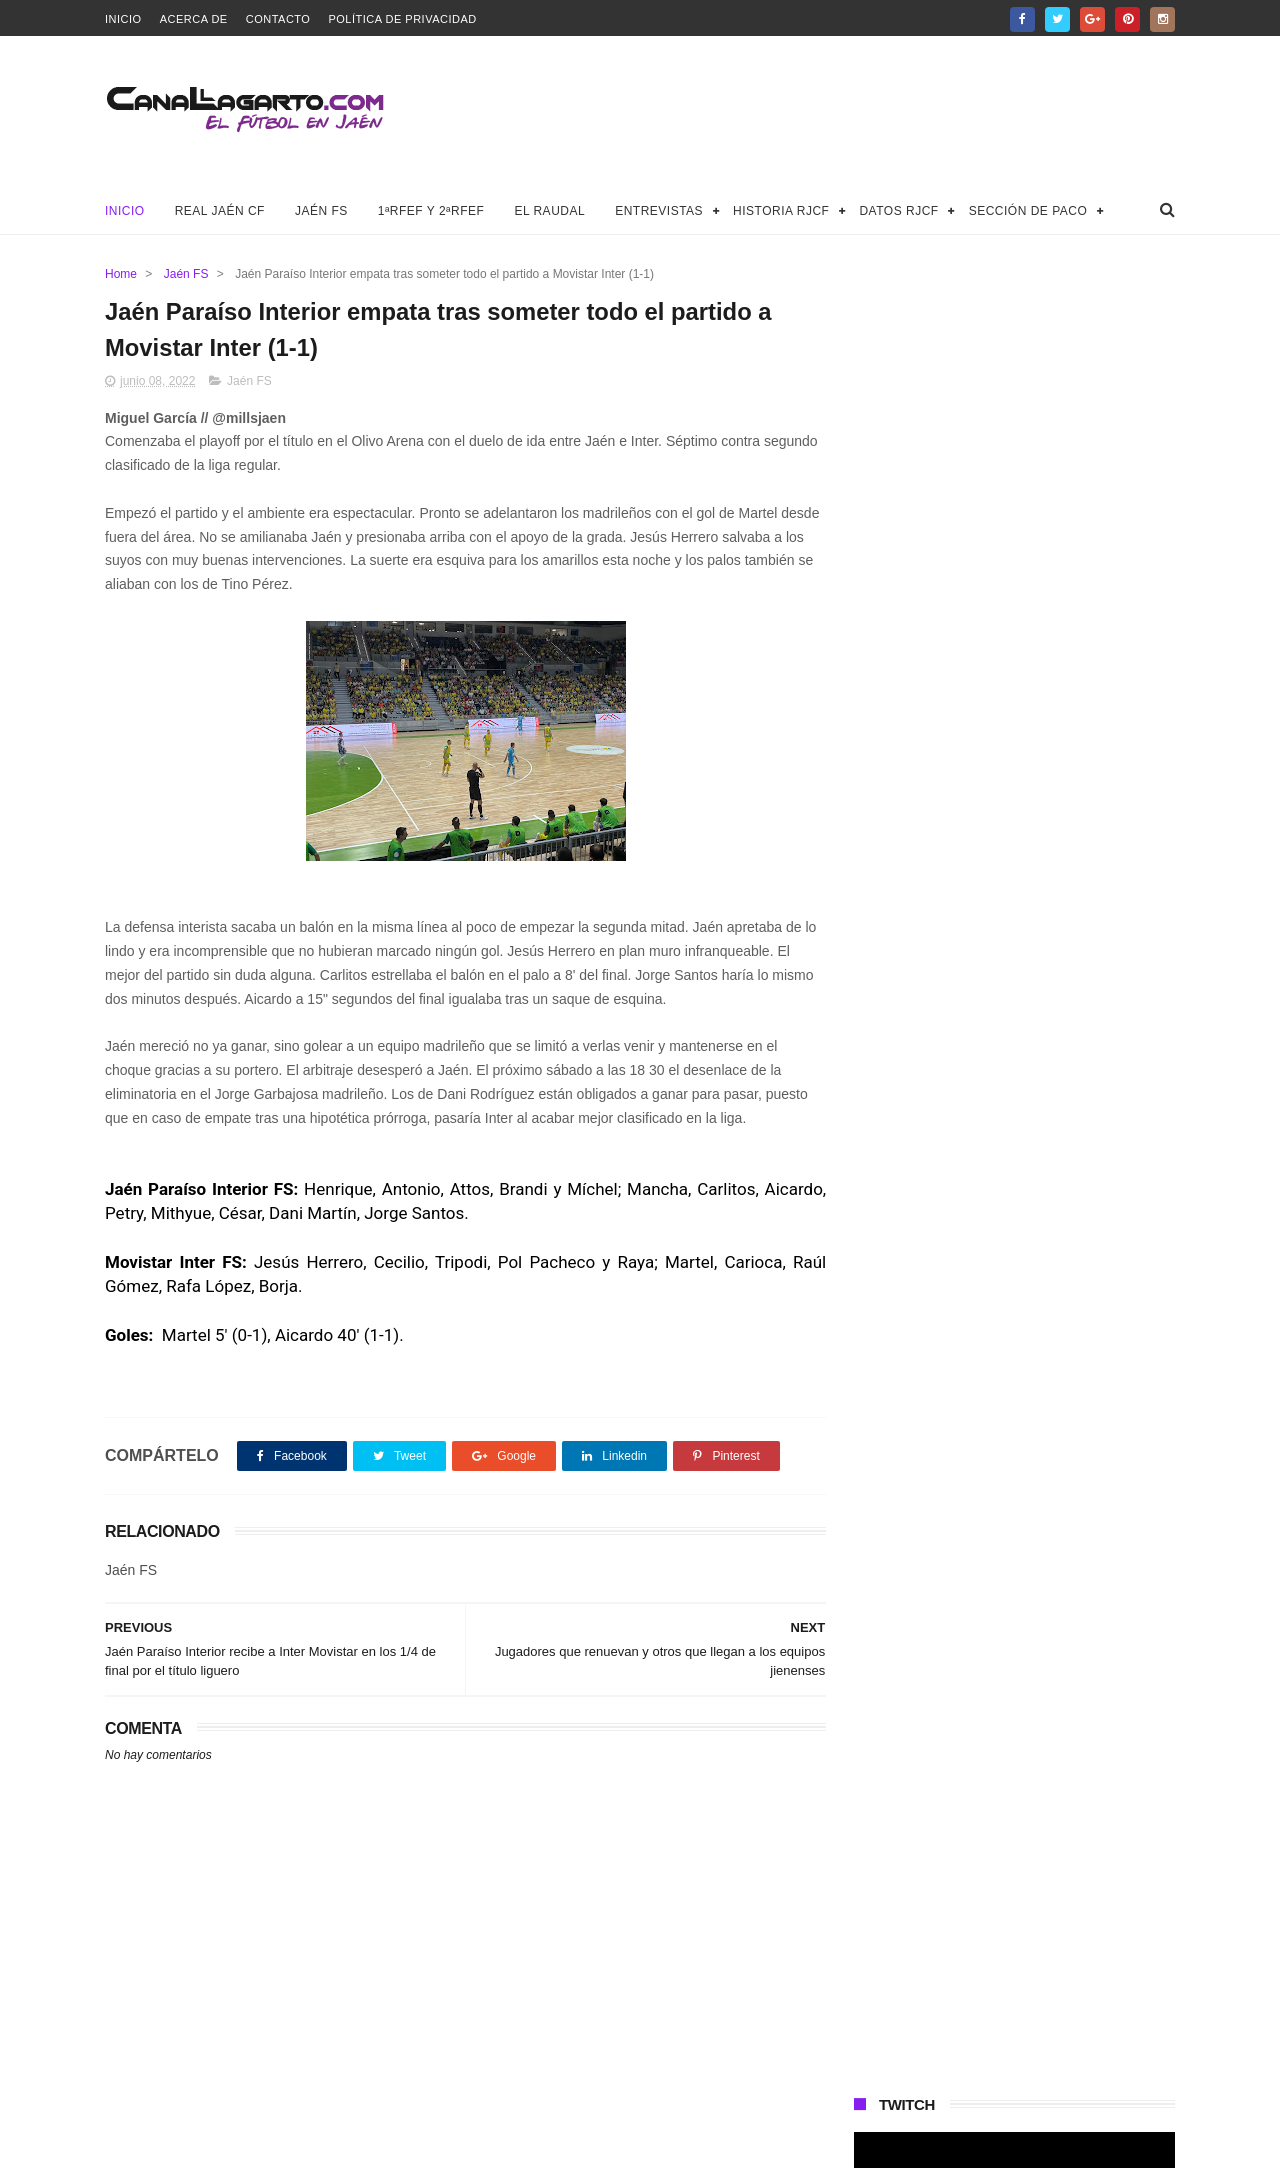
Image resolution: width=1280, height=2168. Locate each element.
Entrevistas (659, 211)
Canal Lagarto (453, 2143)
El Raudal (549, 211)
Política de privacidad (402, 19)
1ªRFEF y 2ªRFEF (431, 211)
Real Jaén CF (220, 211)
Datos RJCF (898, 211)
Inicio (123, 19)
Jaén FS (321, 211)
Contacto (278, 19)
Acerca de (194, 19)
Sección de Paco (1028, 211)
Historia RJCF (781, 211)
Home (121, 274)
